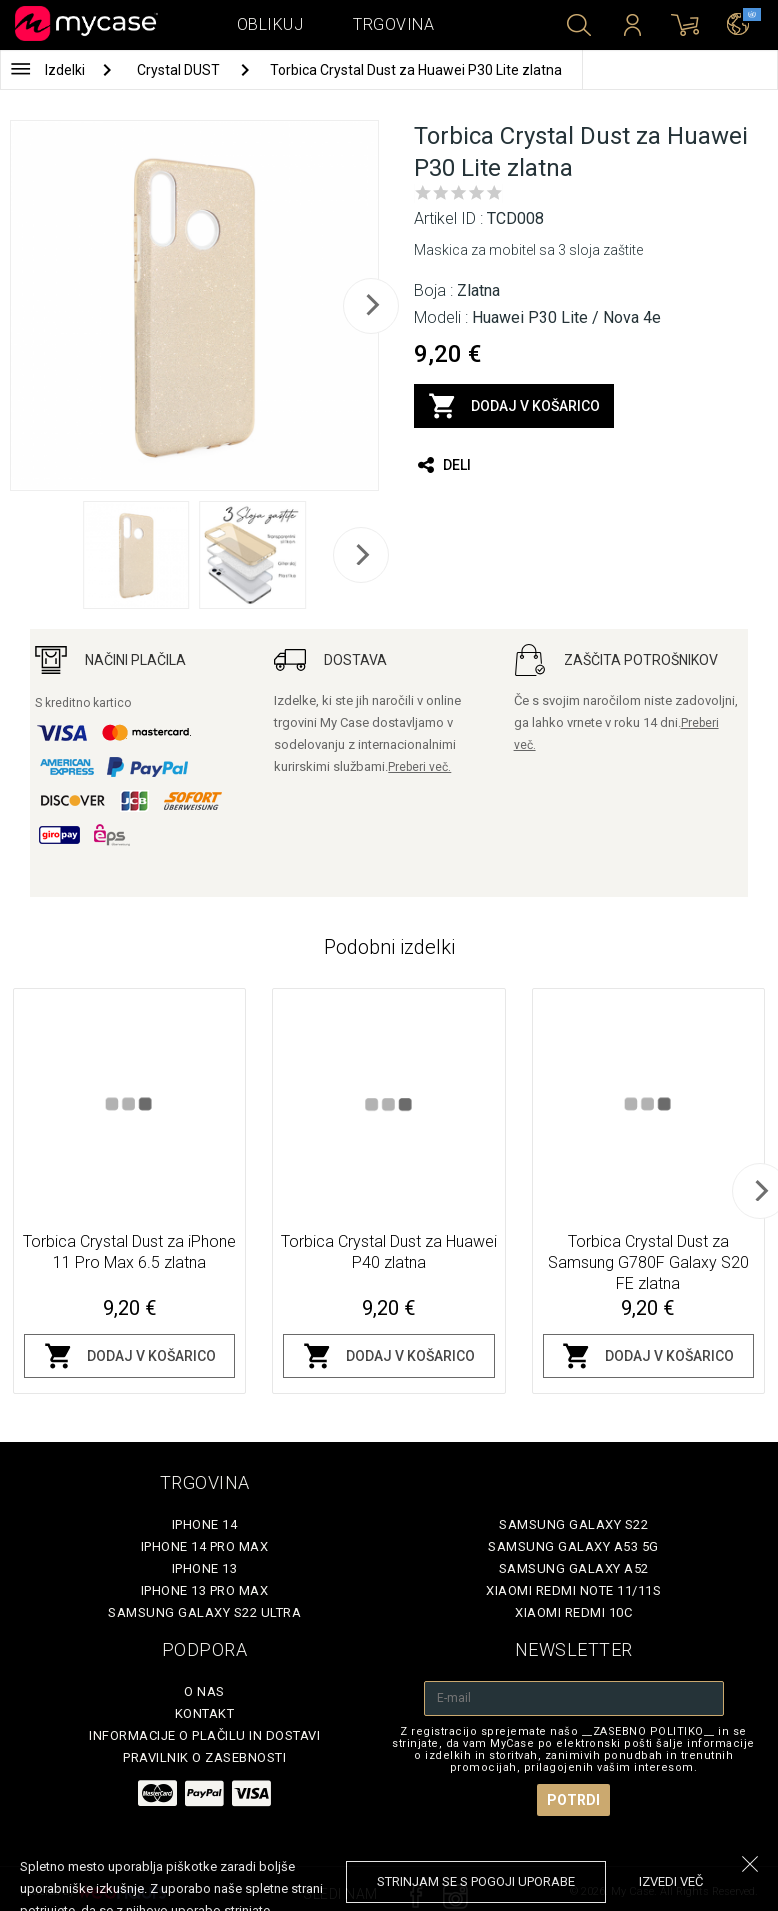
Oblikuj (270, 24)
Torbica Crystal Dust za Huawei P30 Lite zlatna (416, 70)
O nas (204, 1691)
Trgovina (393, 24)
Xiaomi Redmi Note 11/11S (573, 1590)
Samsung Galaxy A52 (574, 1568)
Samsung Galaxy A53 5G (573, 1546)
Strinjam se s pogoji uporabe (476, 1881)
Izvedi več (671, 1881)
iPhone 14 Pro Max (205, 1546)
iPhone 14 (205, 1524)
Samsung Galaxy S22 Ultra (204, 1612)
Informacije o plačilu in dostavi (204, 1735)
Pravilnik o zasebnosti (204, 1757)
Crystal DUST (180, 70)
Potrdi (573, 1800)
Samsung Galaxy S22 (573, 1524)
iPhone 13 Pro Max (205, 1590)
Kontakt (205, 1713)
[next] (371, 306)
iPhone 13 (205, 1568)
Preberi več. (419, 767)
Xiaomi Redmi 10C (573, 1612)
